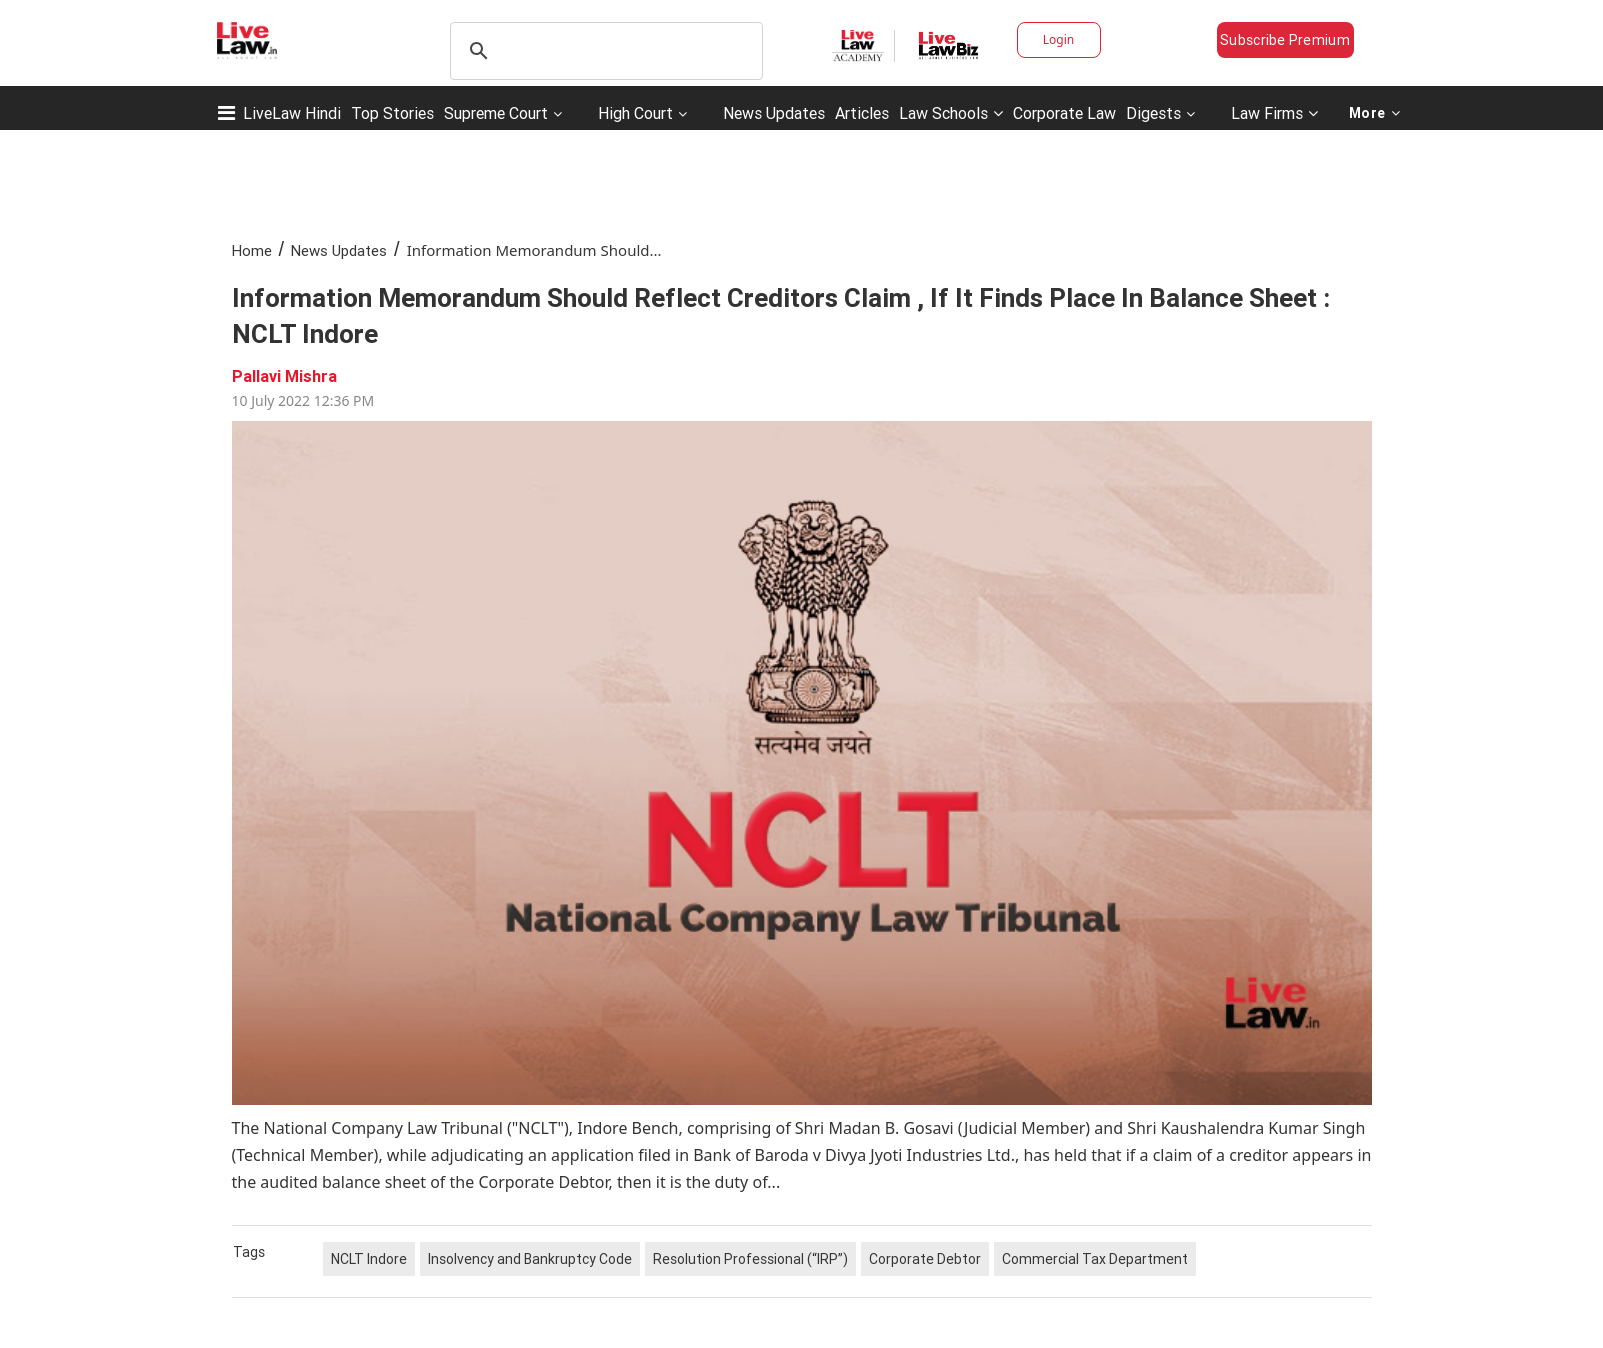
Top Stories (392, 113)
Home (252, 250)
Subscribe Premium (1285, 40)
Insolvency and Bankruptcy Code (530, 1259)
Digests (1153, 113)
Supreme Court (496, 113)
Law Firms (1274, 113)
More (1375, 113)
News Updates (774, 113)
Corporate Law (1064, 113)
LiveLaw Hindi (292, 113)
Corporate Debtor (925, 1259)
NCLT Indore (369, 1259)
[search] (603, 51)
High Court (635, 113)
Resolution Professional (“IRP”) (750, 1259)
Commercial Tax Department (1095, 1259)
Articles (862, 113)
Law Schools (951, 113)
